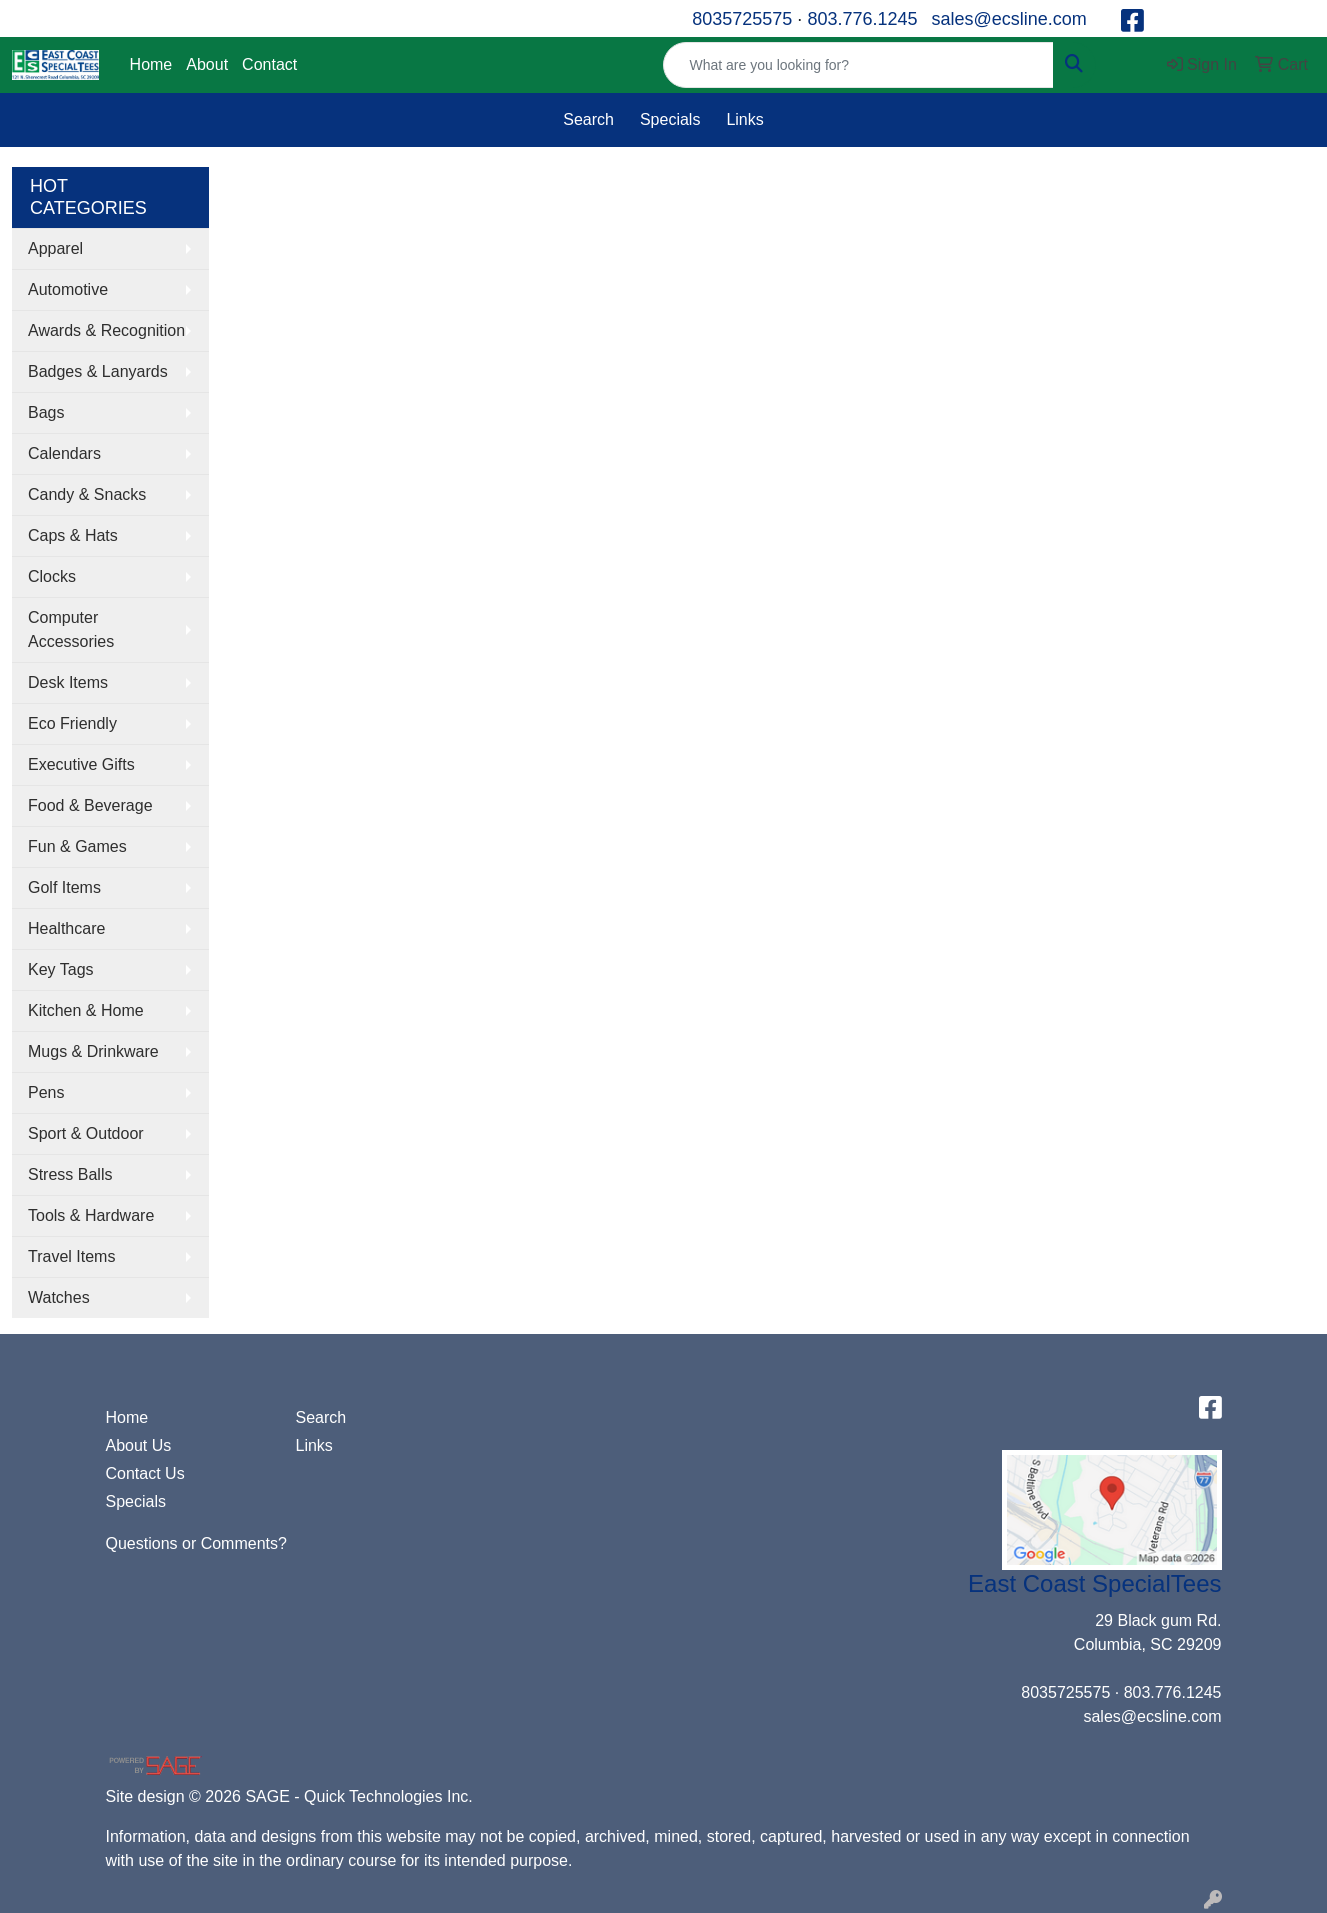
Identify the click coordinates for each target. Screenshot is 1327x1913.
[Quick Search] (858, 65)
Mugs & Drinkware (93, 1051)
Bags (46, 412)
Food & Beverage (90, 805)
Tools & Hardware (91, 1215)
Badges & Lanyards (98, 371)
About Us (139, 1445)
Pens (46, 1092)
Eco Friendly (72, 723)
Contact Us (145, 1473)
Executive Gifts (81, 764)
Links (744, 119)
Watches (59, 1297)
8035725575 (742, 19)
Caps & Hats (73, 535)
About (207, 64)
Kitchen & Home (86, 1010)
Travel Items (71, 1256)
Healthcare (66, 928)
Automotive (68, 289)
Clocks (52, 576)
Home (151, 64)
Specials (670, 119)
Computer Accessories (71, 629)
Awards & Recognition (106, 330)
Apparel (55, 248)
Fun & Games (77, 846)
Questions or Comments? (196, 1543)
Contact (269, 64)
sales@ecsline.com (1008, 19)
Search (588, 119)
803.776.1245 (862, 19)
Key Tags (61, 969)
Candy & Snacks (87, 494)
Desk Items (68, 682)
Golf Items (64, 887)
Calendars (64, 453)
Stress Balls (70, 1174)
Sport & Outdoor (86, 1133)
